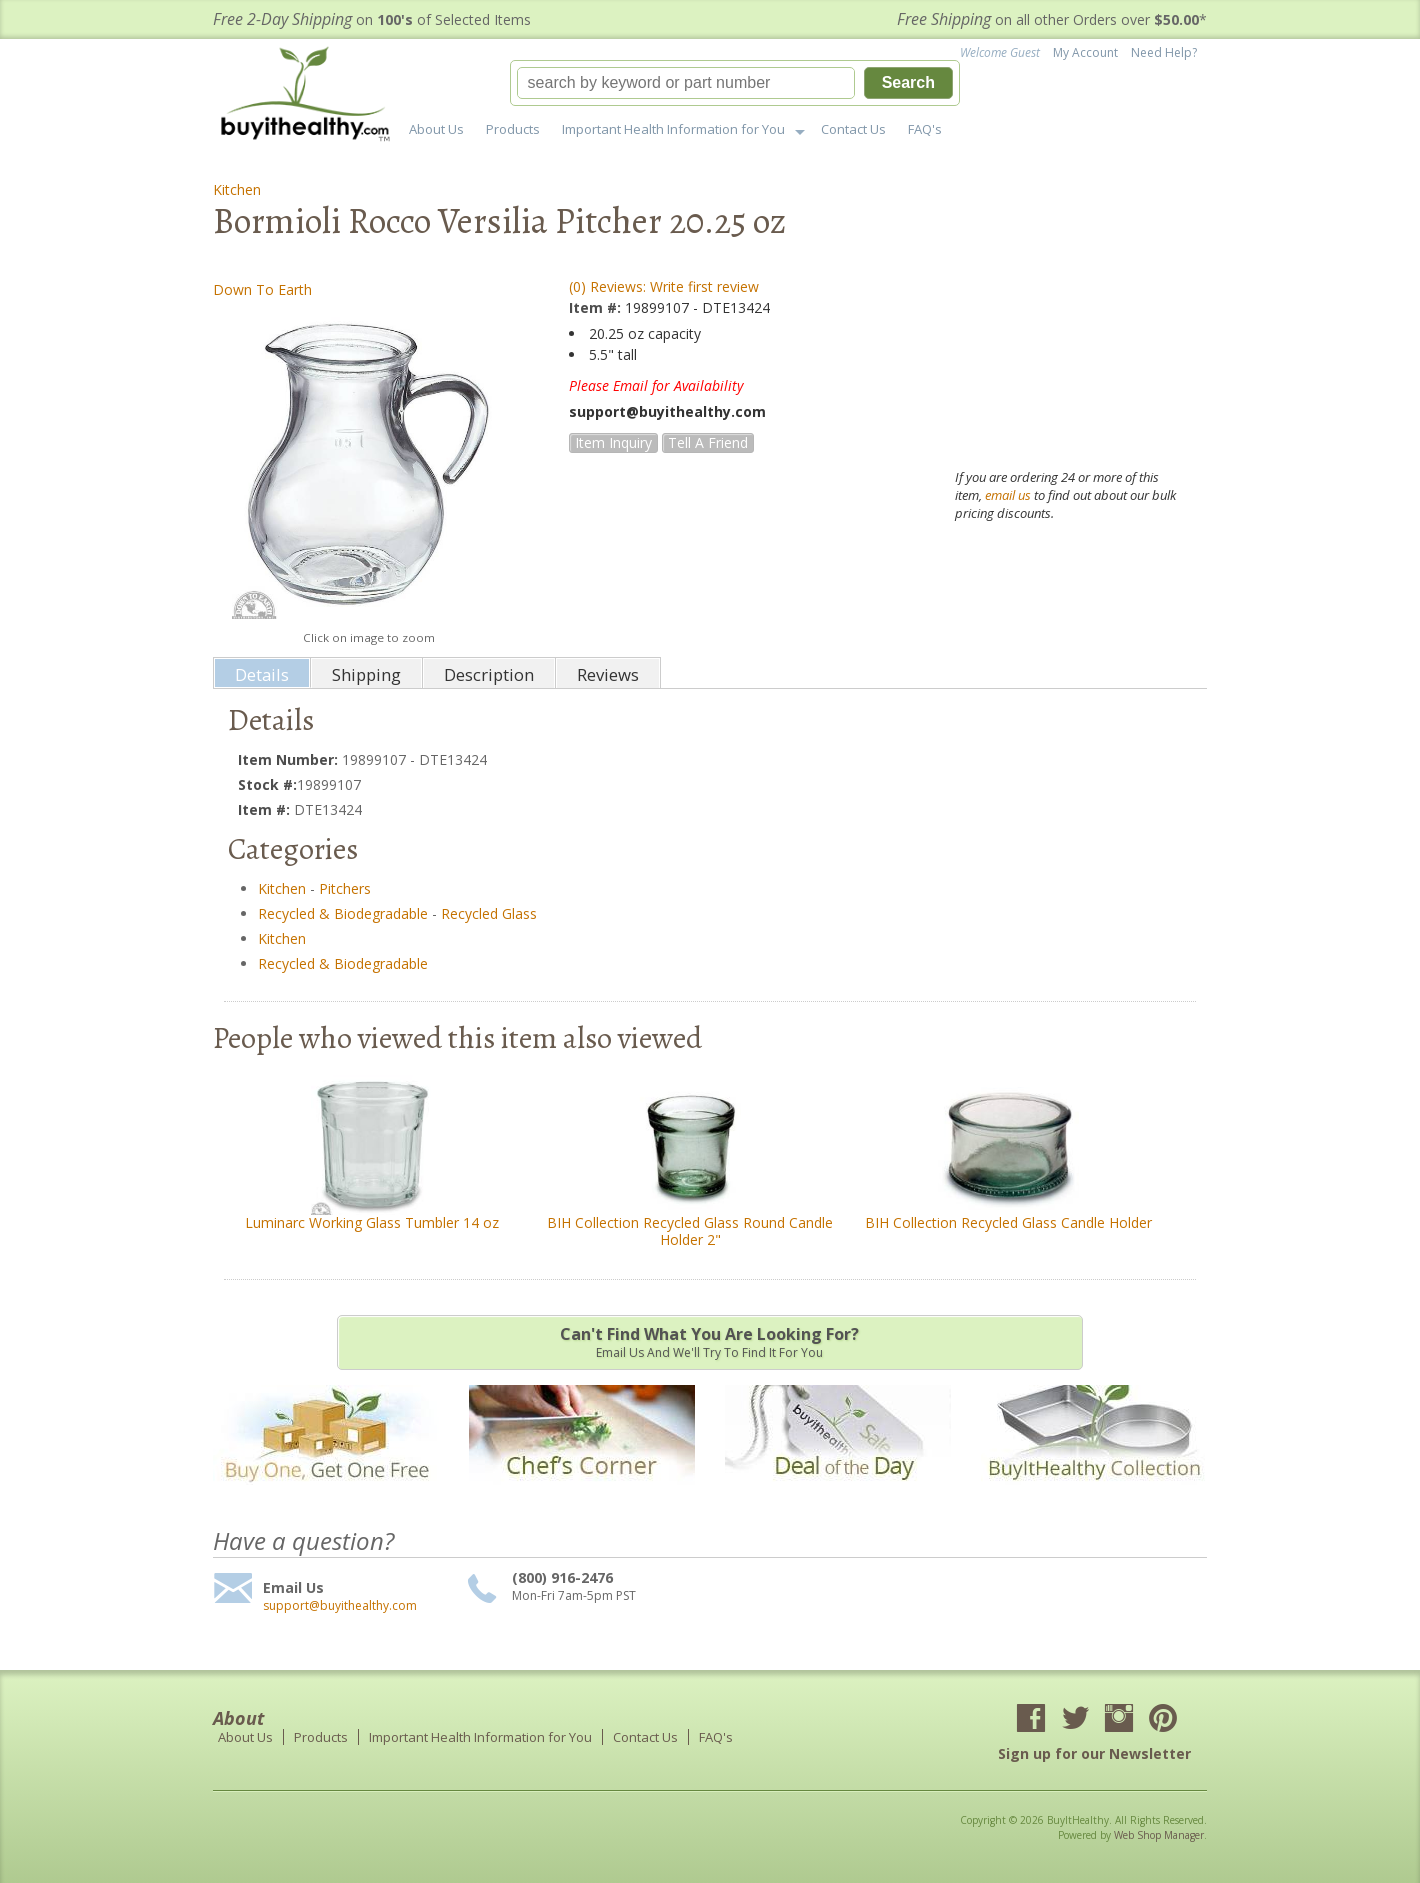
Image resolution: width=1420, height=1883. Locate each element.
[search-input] (686, 83)
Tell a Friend (708, 442)
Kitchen (237, 189)
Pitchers (345, 888)
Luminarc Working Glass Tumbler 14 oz (372, 1222)
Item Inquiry (613, 442)
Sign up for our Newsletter (1094, 1753)
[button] (735, 83)
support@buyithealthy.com (340, 1606)
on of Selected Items (372, 19)
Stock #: (267, 784)
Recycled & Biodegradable (343, 913)
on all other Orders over (1052, 19)
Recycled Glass (489, 913)
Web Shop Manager (1159, 1835)
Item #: (597, 307)
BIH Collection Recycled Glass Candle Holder (1008, 1222)
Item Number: (290, 759)
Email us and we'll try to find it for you (710, 1342)
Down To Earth (262, 289)
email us (1008, 495)
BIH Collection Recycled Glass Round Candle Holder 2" (690, 1231)
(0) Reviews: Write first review (664, 286)
